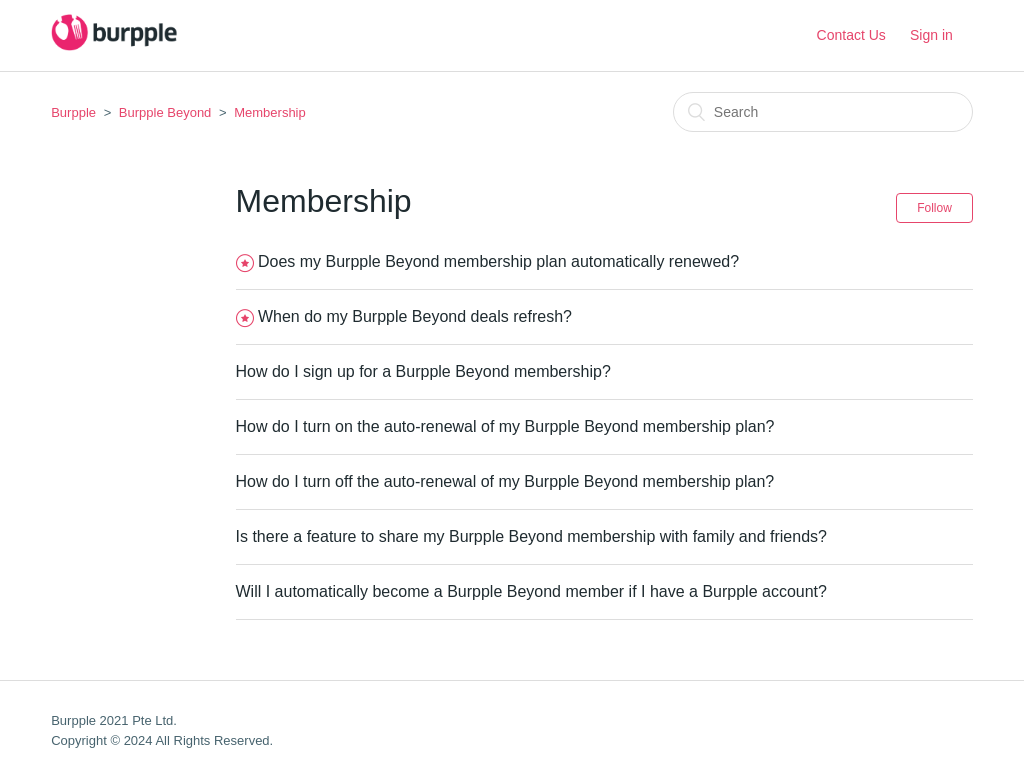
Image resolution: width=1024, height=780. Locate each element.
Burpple (73, 112)
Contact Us (851, 35)
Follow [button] (934, 208)
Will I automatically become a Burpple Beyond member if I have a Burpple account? (531, 591)
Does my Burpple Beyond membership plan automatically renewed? (498, 261)
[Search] (823, 112)
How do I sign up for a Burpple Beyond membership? (423, 371)
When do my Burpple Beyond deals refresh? (415, 316)
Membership (270, 112)
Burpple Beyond (165, 112)
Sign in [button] (931, 35)
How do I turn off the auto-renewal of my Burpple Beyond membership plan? (505, 481)
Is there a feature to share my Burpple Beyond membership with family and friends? (531, 536)
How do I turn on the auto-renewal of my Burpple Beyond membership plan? (505, 426)
